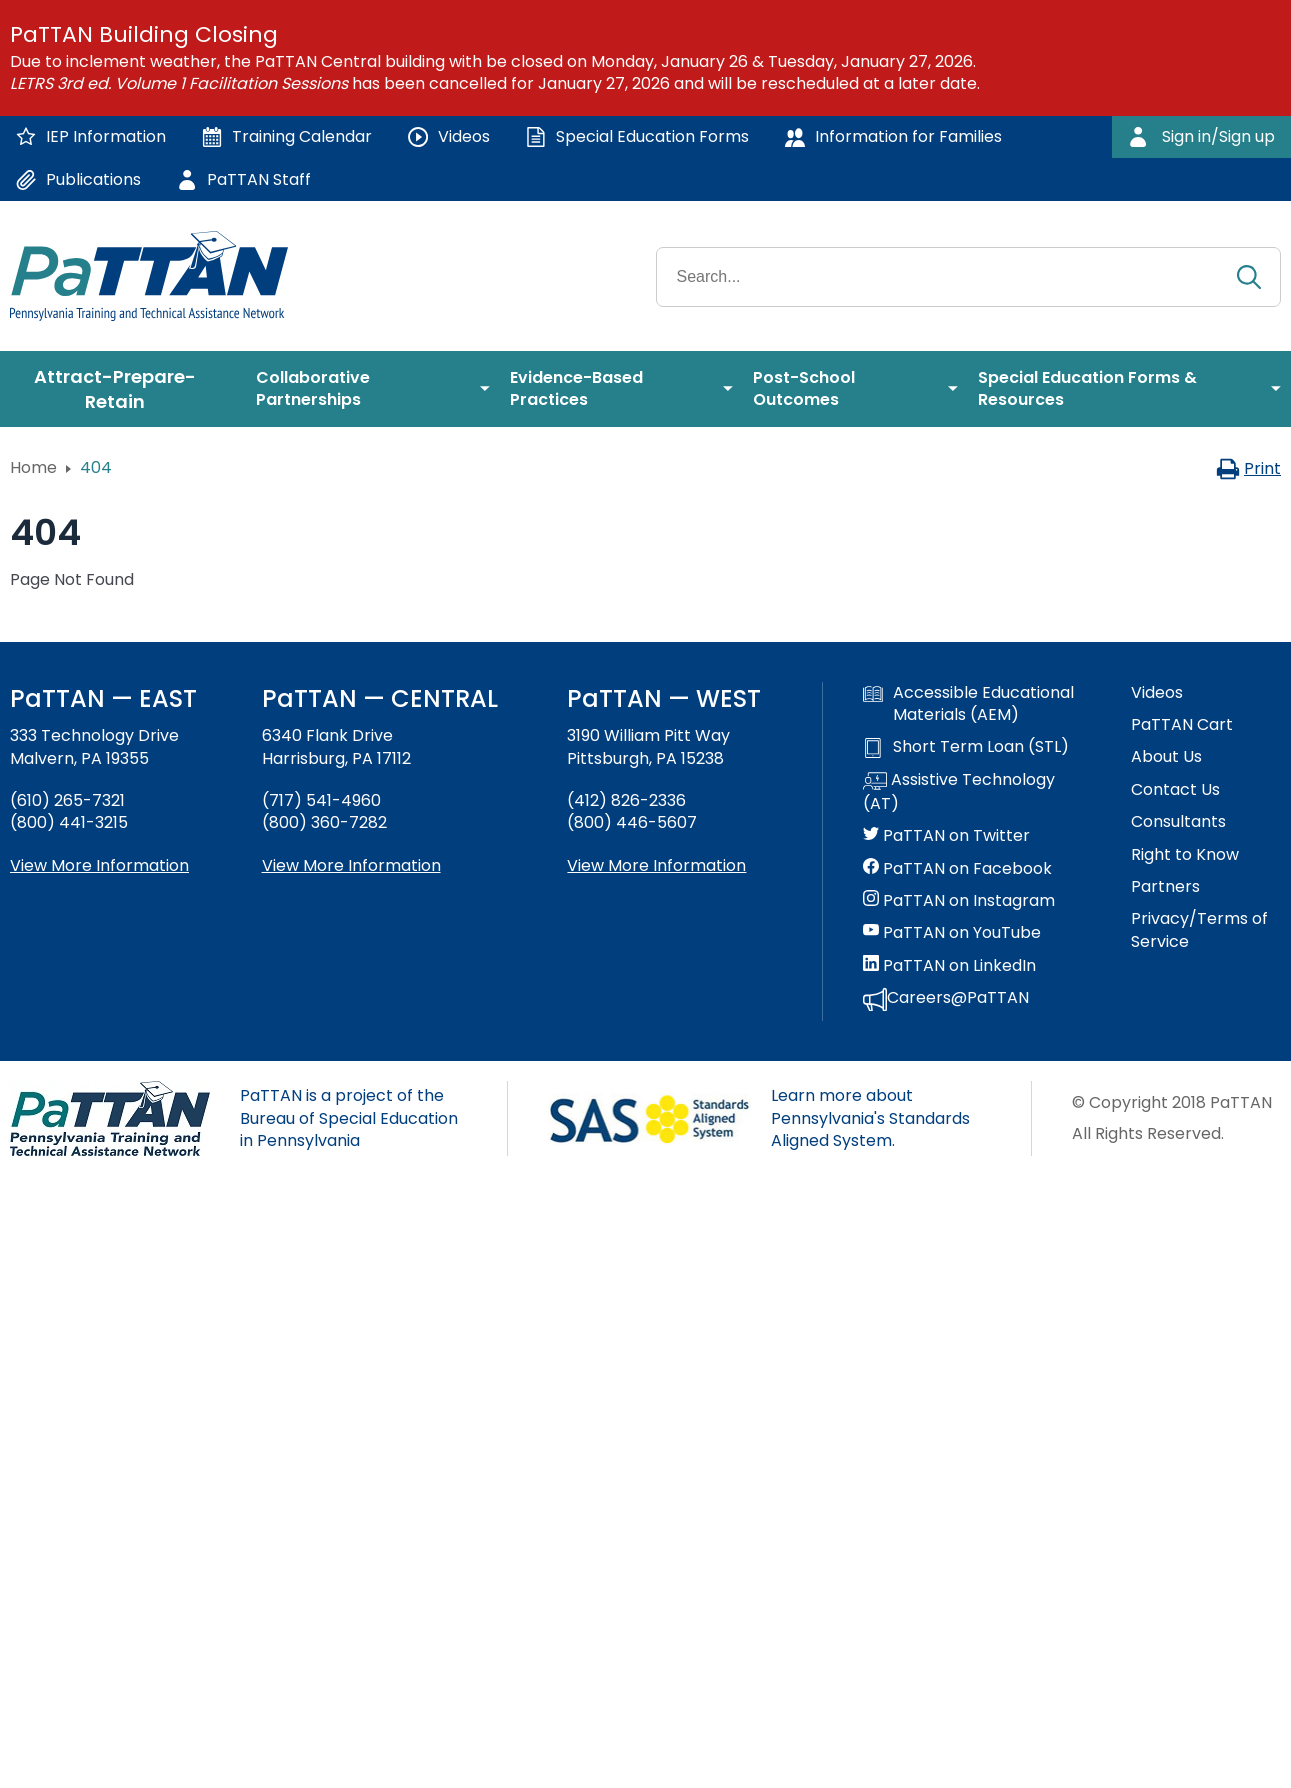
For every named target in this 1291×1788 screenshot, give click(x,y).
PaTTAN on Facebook (957, 869)
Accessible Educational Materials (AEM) (968, 704)
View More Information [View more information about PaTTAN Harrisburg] (351, 865)
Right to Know (1185, 855)
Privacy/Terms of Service (1199, 930)
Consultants (1178, 822)
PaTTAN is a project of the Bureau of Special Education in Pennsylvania (349, 1118)
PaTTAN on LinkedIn (949, 966)
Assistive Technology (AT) (959, 792)
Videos (1157, 693)
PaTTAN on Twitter (946, 836)
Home (33, 467)
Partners (1165, 887)
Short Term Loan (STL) (966, 747)
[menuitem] (123, 389)
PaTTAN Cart (1182, 725)
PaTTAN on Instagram (959, 901)
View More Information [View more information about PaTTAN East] (99, 865)
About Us (1166, 757)
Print (1248, 468)
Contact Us (1175, 790)
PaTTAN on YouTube (952, 933)
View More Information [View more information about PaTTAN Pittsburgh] (656, 865)
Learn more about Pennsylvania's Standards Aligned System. (870, 1118)
